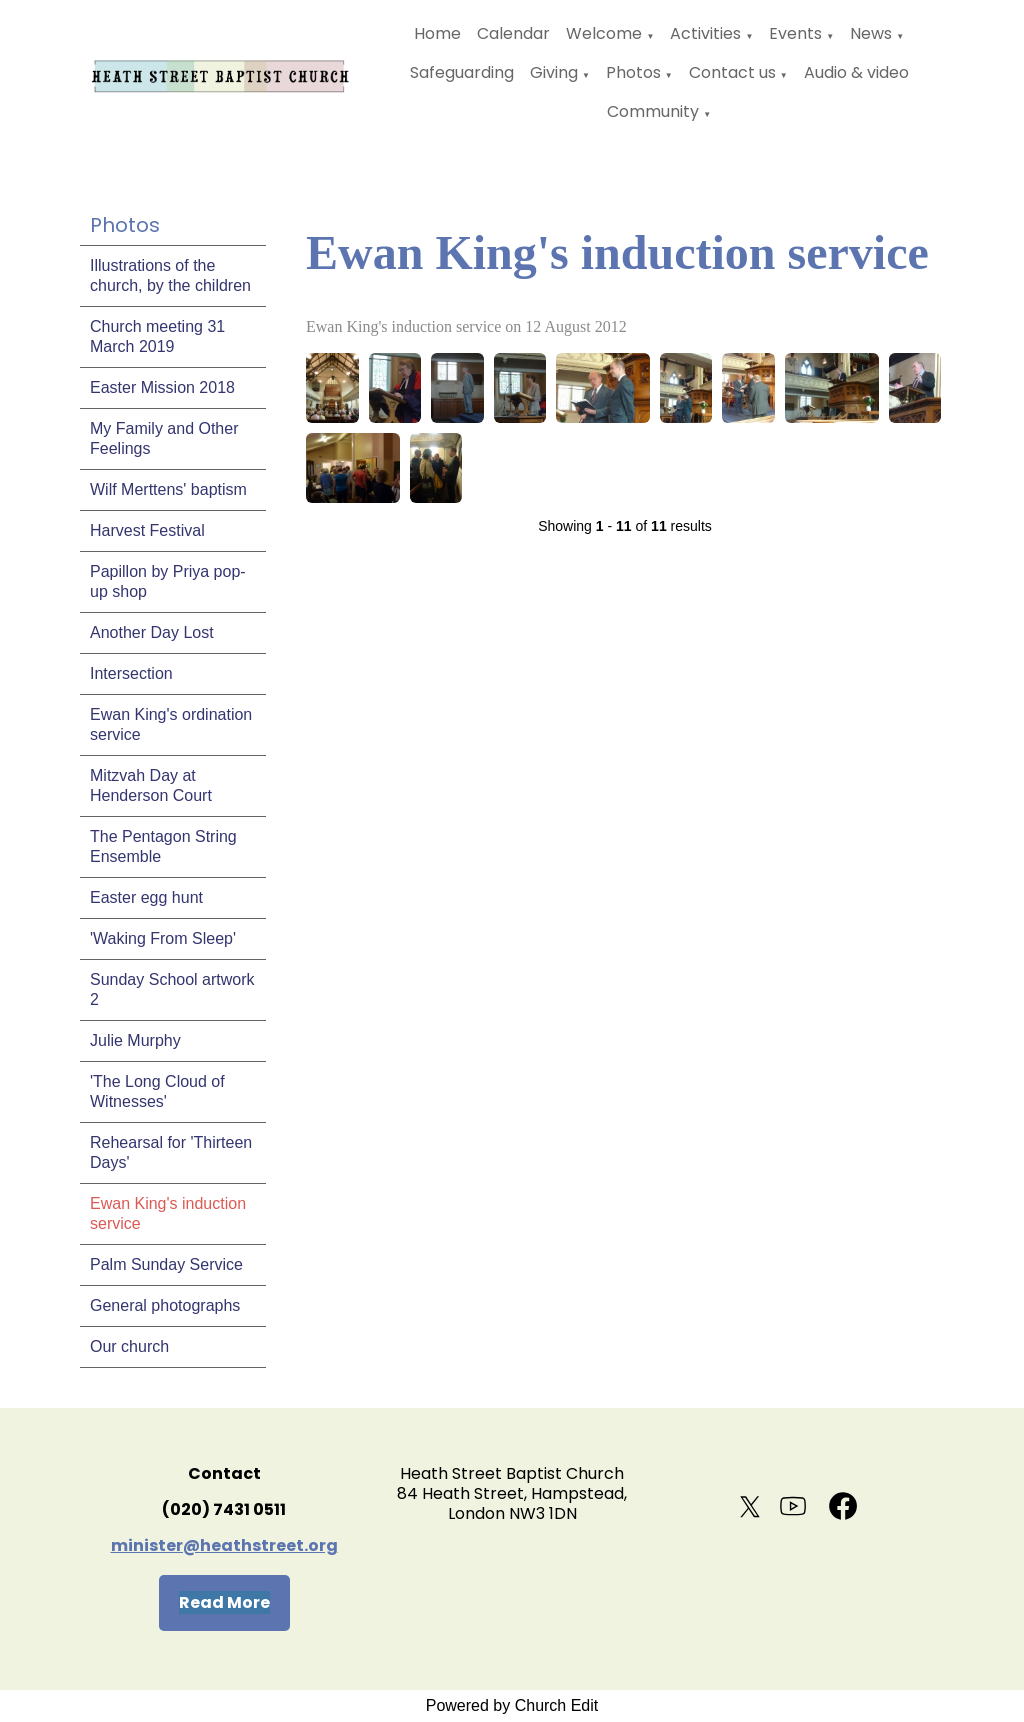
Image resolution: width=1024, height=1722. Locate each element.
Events (795, 33)
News (871, 33)
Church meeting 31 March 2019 (157, 336)
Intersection (131, 673)
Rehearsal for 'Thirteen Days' (171, 1152)
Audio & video (856, 72)
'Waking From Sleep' (163, 938)
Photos (633, 72)
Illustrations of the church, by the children (170, 275)
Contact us (732, 72)
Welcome (604, 33)
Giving (554, 72)
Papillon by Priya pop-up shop (168, 581)
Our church (129, 1346)
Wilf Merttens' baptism (168, 489)
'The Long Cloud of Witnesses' (157, 1091)
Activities (705, 33)
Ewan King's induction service (168, 1213)
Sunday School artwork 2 (172, 989)
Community (653, 111)
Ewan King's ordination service (171, 724)
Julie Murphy (135, 1040)
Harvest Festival (147, 530)
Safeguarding (462, 72)
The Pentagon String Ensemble (163, 846)
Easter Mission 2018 (162, 387)
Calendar (513, 33)
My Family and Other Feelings (164, 438)
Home (437, 33)
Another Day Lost (152, 632)
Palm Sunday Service (166, 1264)
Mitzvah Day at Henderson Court (151, 785)
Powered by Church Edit (512, 1705)
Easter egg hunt (146, 897)
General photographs (165, 1305)
